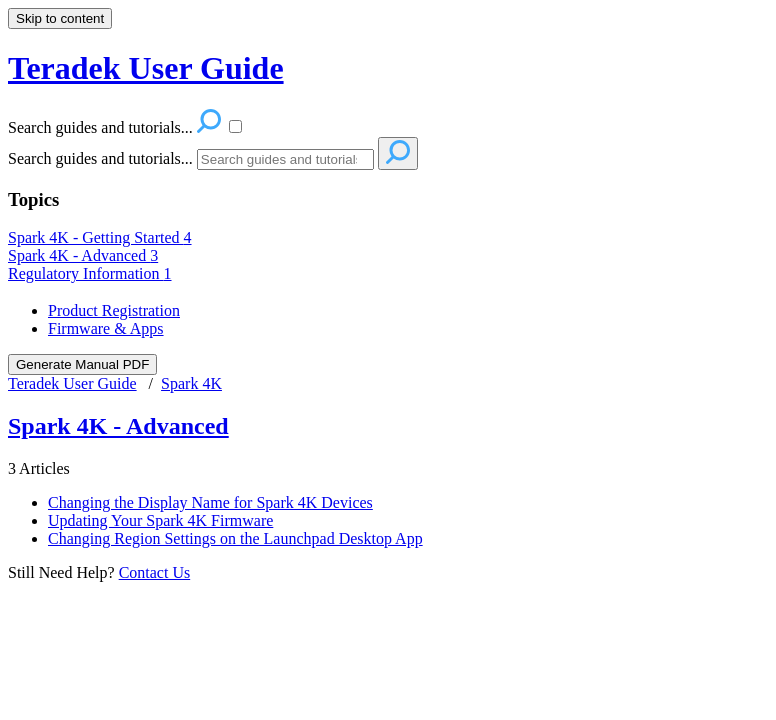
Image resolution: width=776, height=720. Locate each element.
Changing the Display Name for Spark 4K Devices (210, 502)
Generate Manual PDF (82, 364)
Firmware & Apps (106, 328)
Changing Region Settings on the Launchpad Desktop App (235, 538)
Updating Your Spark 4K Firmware (160, 520)
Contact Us (155, 572)
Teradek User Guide (72, 383)
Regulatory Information (90, 273)
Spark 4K (191, 383)
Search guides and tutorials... (100, 158)
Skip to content (60, 18)
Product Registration (114, 310)
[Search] (285, 159)
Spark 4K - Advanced (83, 255)
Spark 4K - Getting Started (100, 237)
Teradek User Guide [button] (146, 68)
